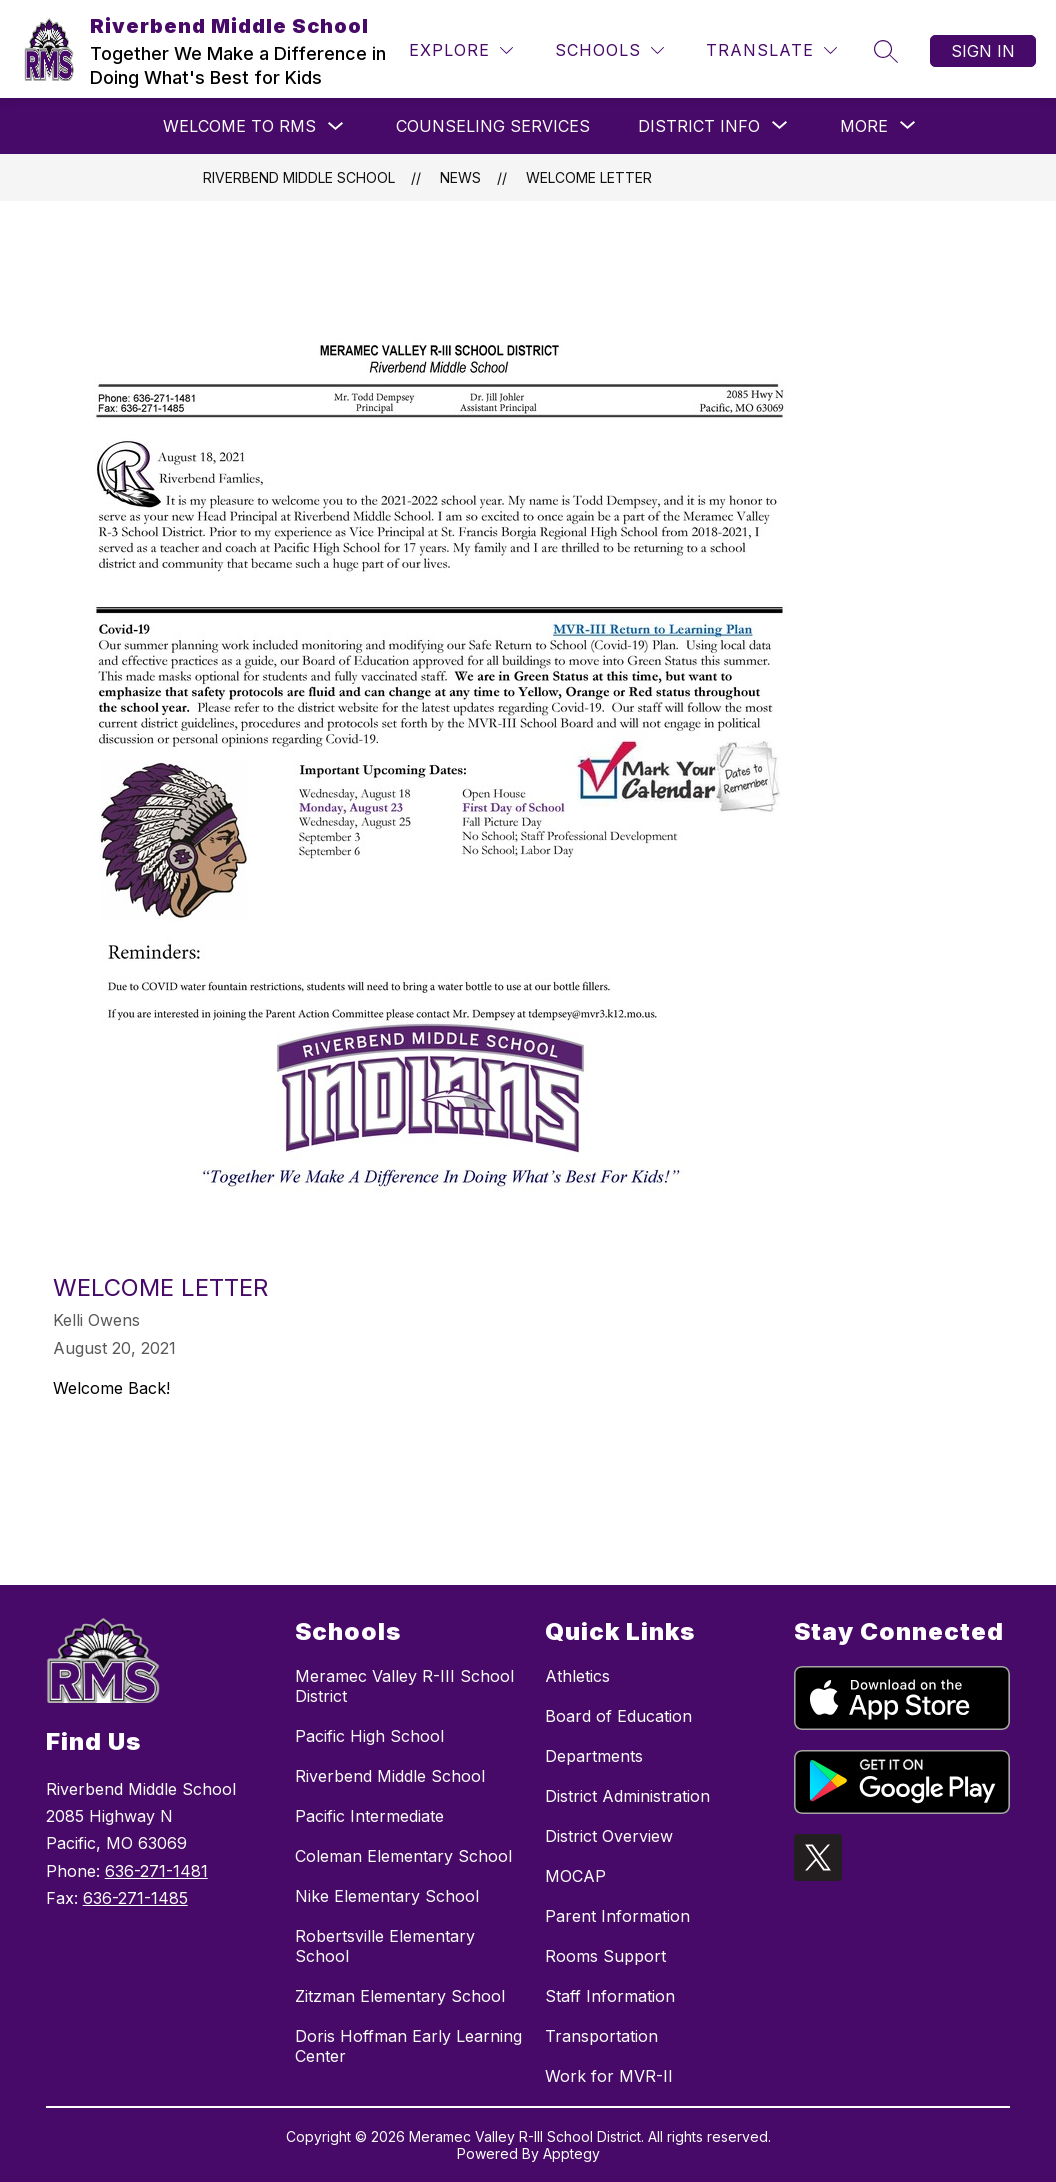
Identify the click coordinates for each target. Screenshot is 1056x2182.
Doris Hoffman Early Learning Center (408, 2046)
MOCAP (575, 1876)
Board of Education (618, 1716)
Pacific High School (369, 1736)
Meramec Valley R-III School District (404, 1686)
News (460, 177)
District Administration (627, 1796)
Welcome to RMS (239, 126)
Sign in (983, 51)
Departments (594, 1756)
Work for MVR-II (609, 2076)
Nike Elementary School (387, 1896)
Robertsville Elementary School (385, 1946)
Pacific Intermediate (369, 1816)
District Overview (609, 1836)
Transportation (601, 2036)
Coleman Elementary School (403, 1856)
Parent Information (617, 1916)
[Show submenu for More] (864, 126)
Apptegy (571, 2153)
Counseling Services (493, 126)
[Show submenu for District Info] (699, 126)
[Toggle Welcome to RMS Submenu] (336, 126)
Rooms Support (605, 1956)
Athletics (577, 1676)
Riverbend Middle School (299, 177)
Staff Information (610, 1996)
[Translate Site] (771, 50)
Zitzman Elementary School (400, 1996)
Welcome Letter (589, 177)
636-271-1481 (156, 1871)
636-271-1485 (135, 1898)
